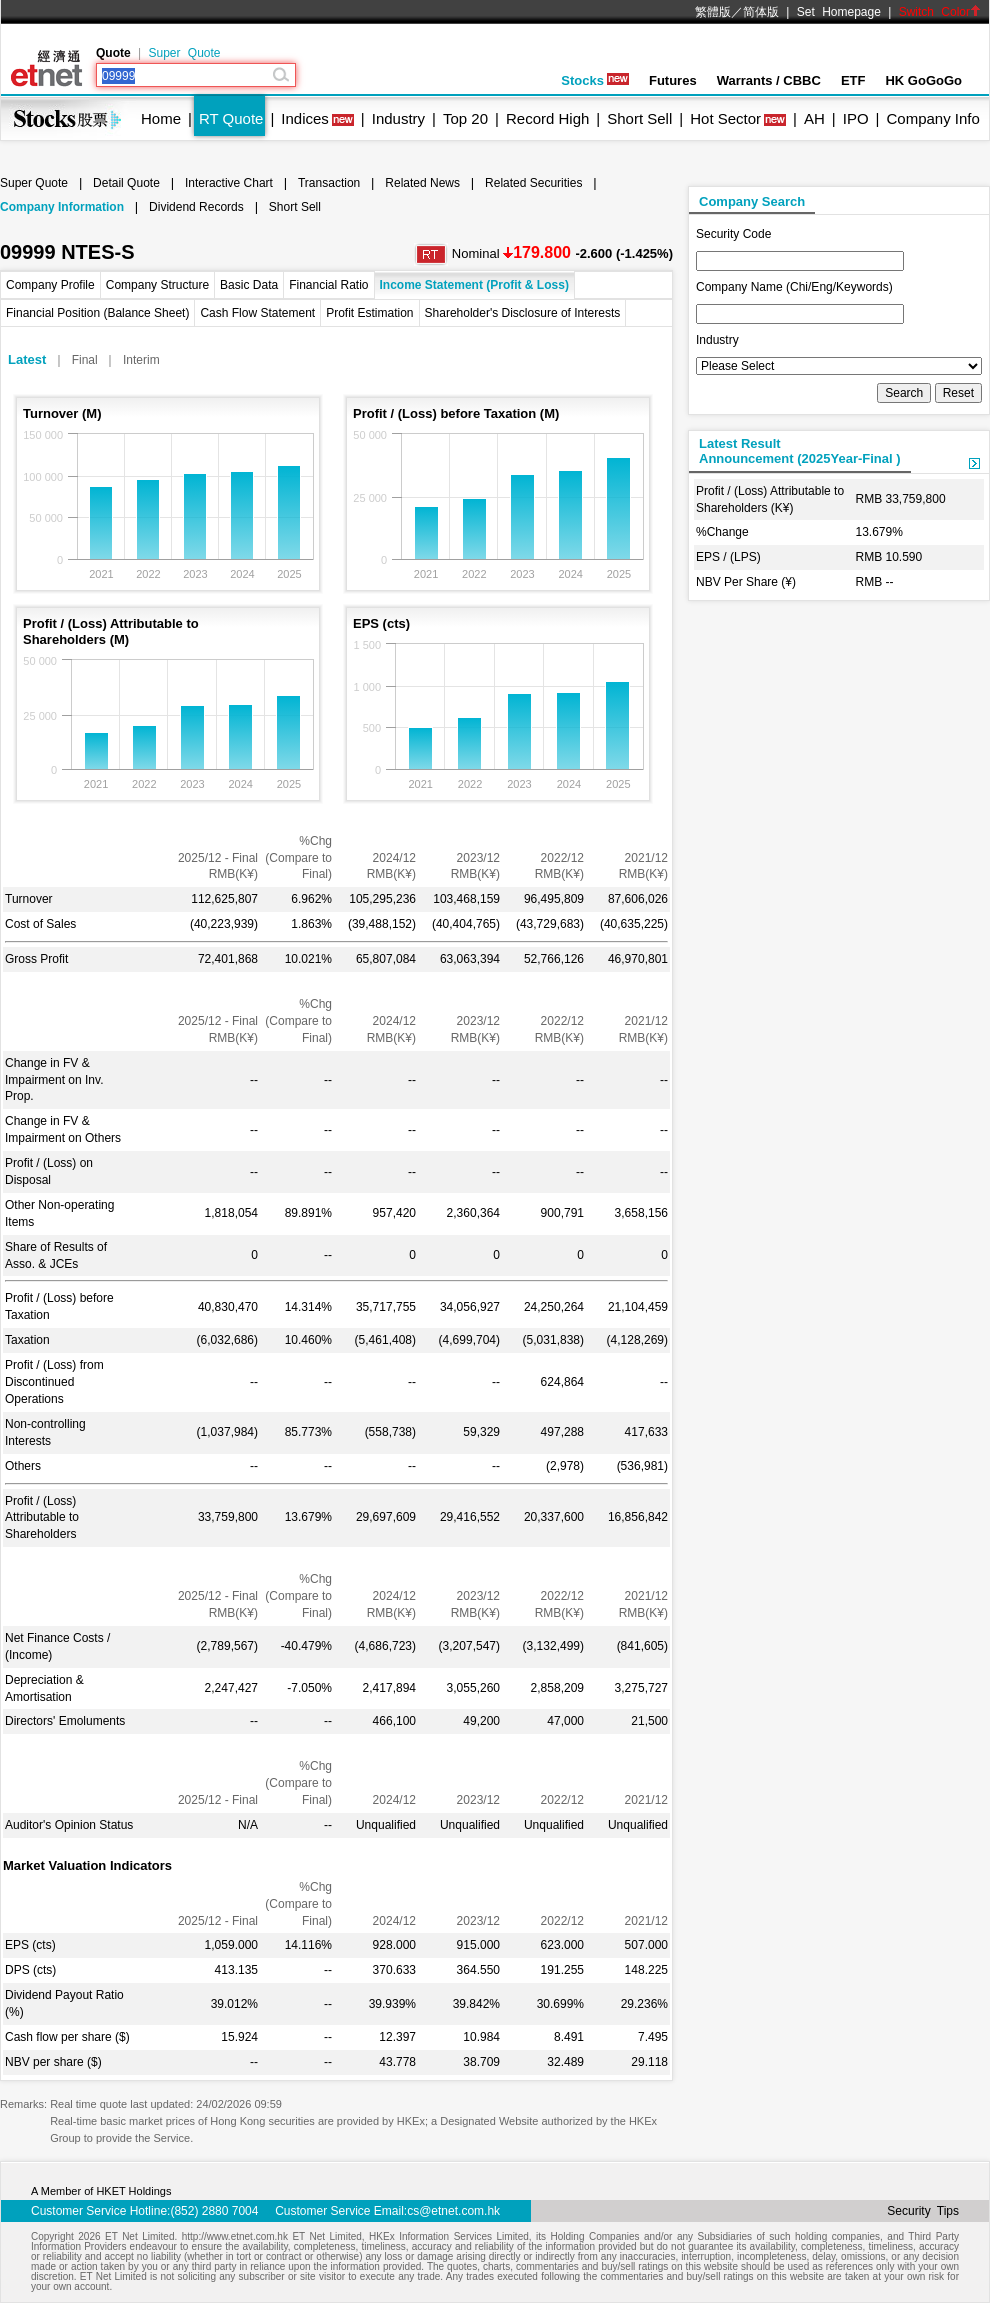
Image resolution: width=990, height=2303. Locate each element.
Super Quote (184, 53)
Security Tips (923, 2211)
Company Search (752, 201)
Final (85, 360)
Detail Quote (126, 183)
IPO (856, 118)
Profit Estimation (369, 313)
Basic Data (249, 285)
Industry (398, 118)
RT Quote (231, 118)
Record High (547, 118)
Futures (673, 80)
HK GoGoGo (923, 80)
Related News (422, 183)
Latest (27, 359)
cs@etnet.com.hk (453, 2211)
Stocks (595, 80)
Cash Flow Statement (257, 313)
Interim (141, 360)
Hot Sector (725, 118)
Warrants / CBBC (769, 80)
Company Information (62, 207)
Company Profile (50, 285)
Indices (305, 118)
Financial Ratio (328, 285)
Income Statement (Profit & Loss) (474, 285)
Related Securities (533, 183)
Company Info (932, 118)
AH (814, 118)
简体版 (761, 12)
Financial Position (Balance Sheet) (97, 313)
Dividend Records (196, 207)
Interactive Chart (229, 183)
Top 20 (465, 118)
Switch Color (940, 12)
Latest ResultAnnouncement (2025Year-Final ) (800, 451)
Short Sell (639, 118)
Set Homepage (839, 12)
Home (161, 118)
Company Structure (157, 285)
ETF (853, 80)
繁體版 (713, 12)
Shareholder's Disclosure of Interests (523, 313)
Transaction (329, 183)
